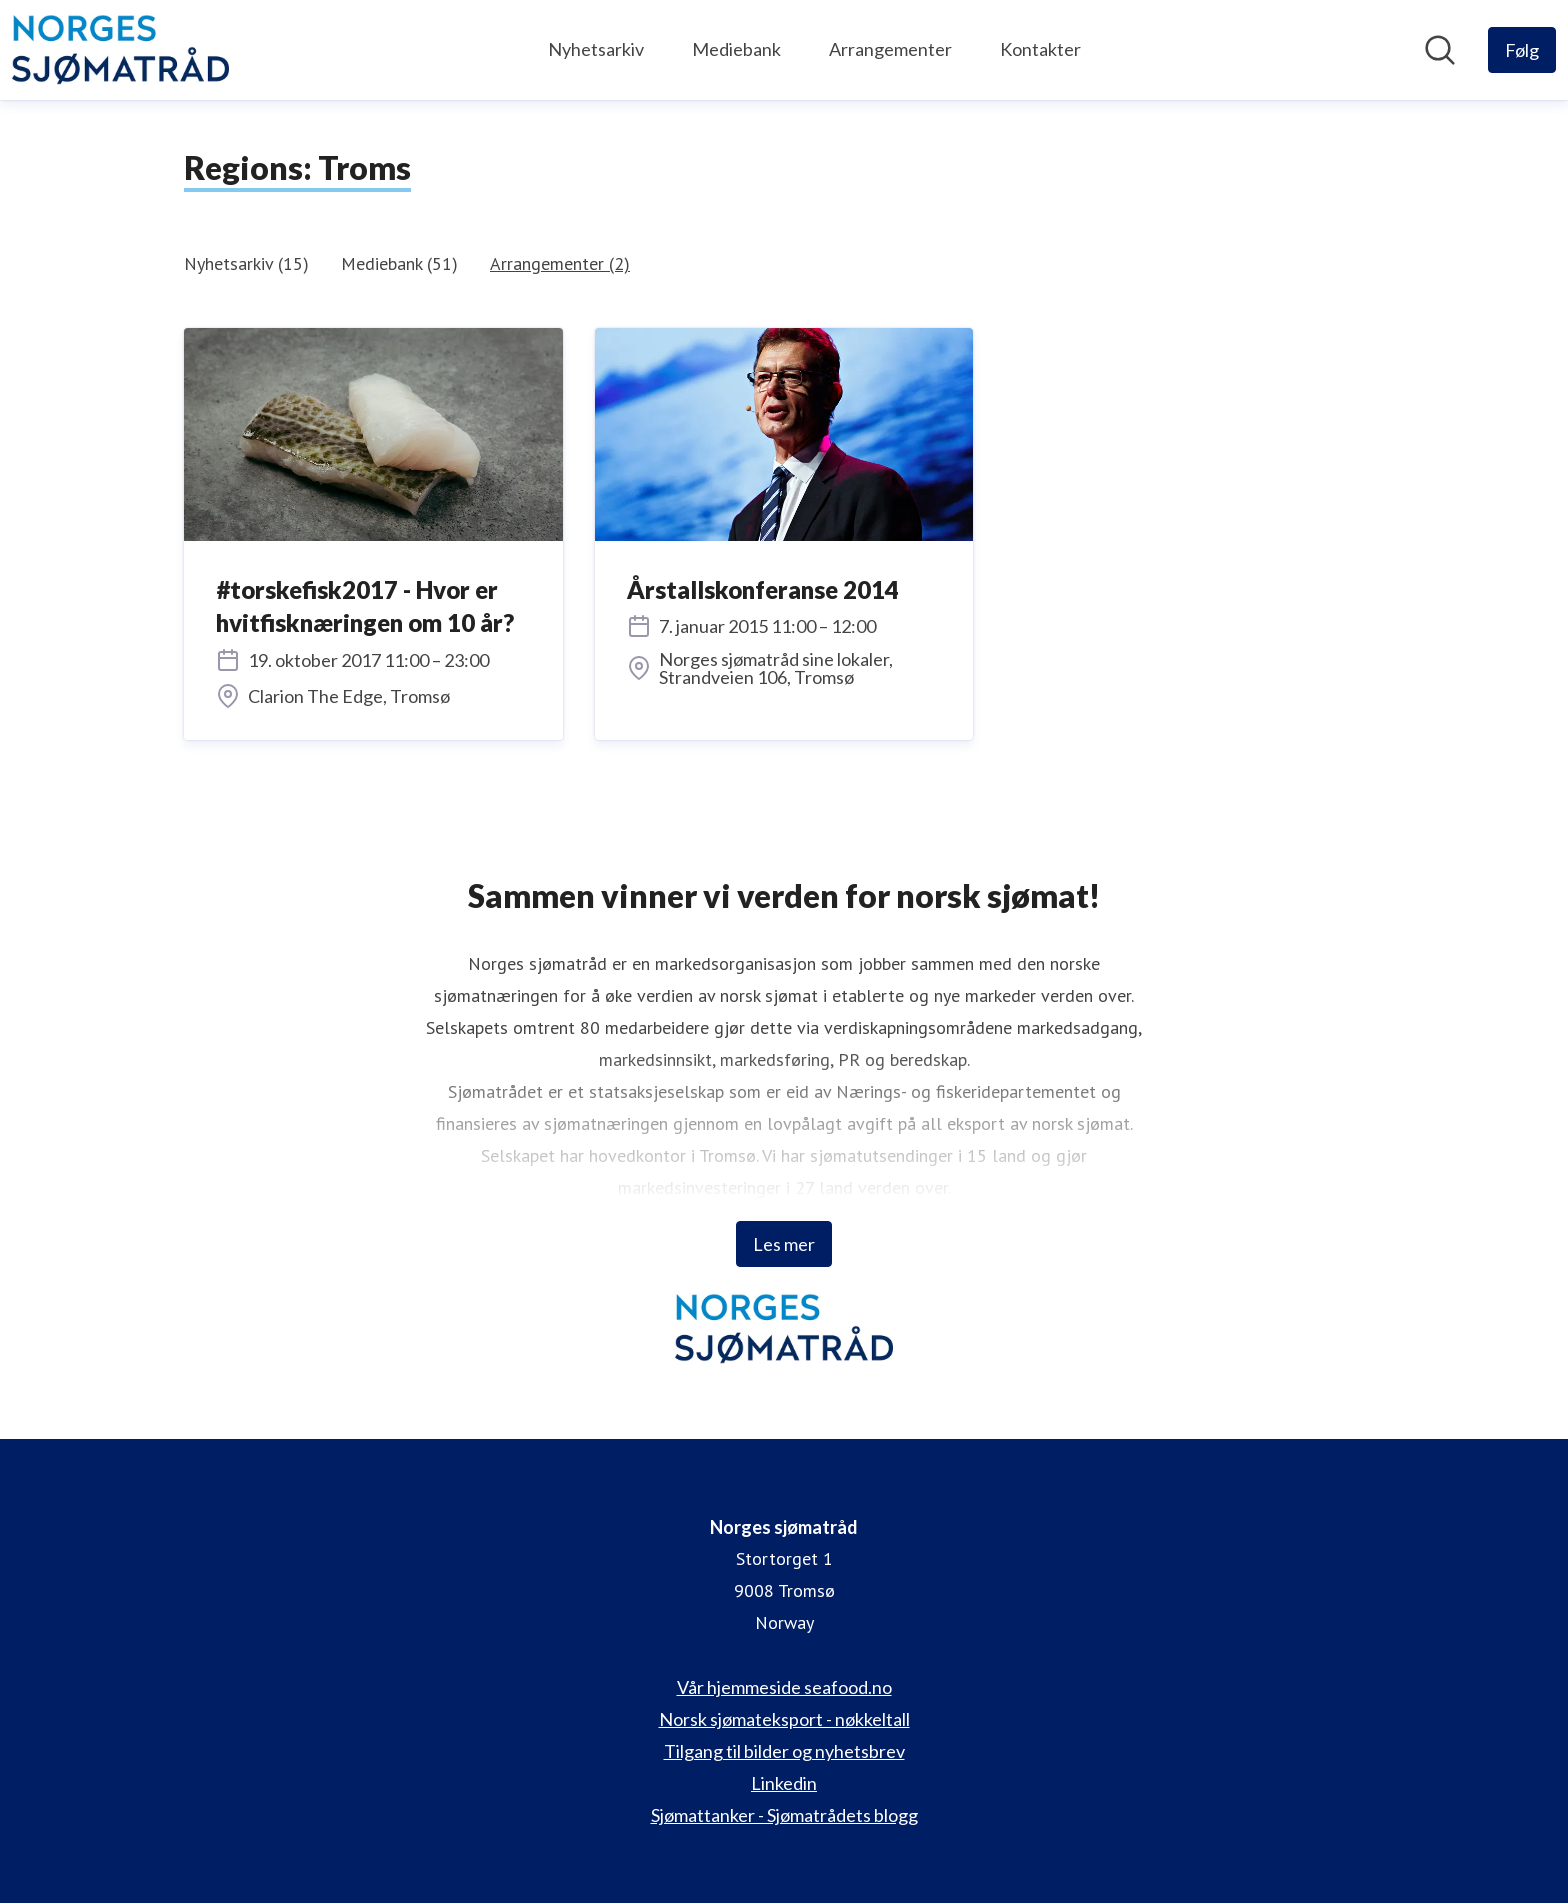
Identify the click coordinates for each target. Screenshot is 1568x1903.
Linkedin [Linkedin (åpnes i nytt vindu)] (784, 1783)
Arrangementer (890, 49)
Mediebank (736, 49)
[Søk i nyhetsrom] (1440, 50)
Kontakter (1040, 49)
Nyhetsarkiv (596, 49)
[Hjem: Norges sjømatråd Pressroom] (120, 50)
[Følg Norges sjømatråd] (1522, 50)
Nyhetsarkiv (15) (246, 263)
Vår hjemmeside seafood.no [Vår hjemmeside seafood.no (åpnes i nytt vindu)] (784, 1687)
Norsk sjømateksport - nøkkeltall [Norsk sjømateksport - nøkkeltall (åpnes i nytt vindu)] (784, 1719)
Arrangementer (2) (560, 263)
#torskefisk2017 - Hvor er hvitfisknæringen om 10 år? (365, 606)
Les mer (784, 1244)
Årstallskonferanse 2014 (763, 589)
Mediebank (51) (399, 263)
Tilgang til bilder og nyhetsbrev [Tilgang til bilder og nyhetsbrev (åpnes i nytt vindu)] (784, 1751)
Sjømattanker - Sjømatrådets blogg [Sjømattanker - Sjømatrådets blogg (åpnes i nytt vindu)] (784, 1815)
